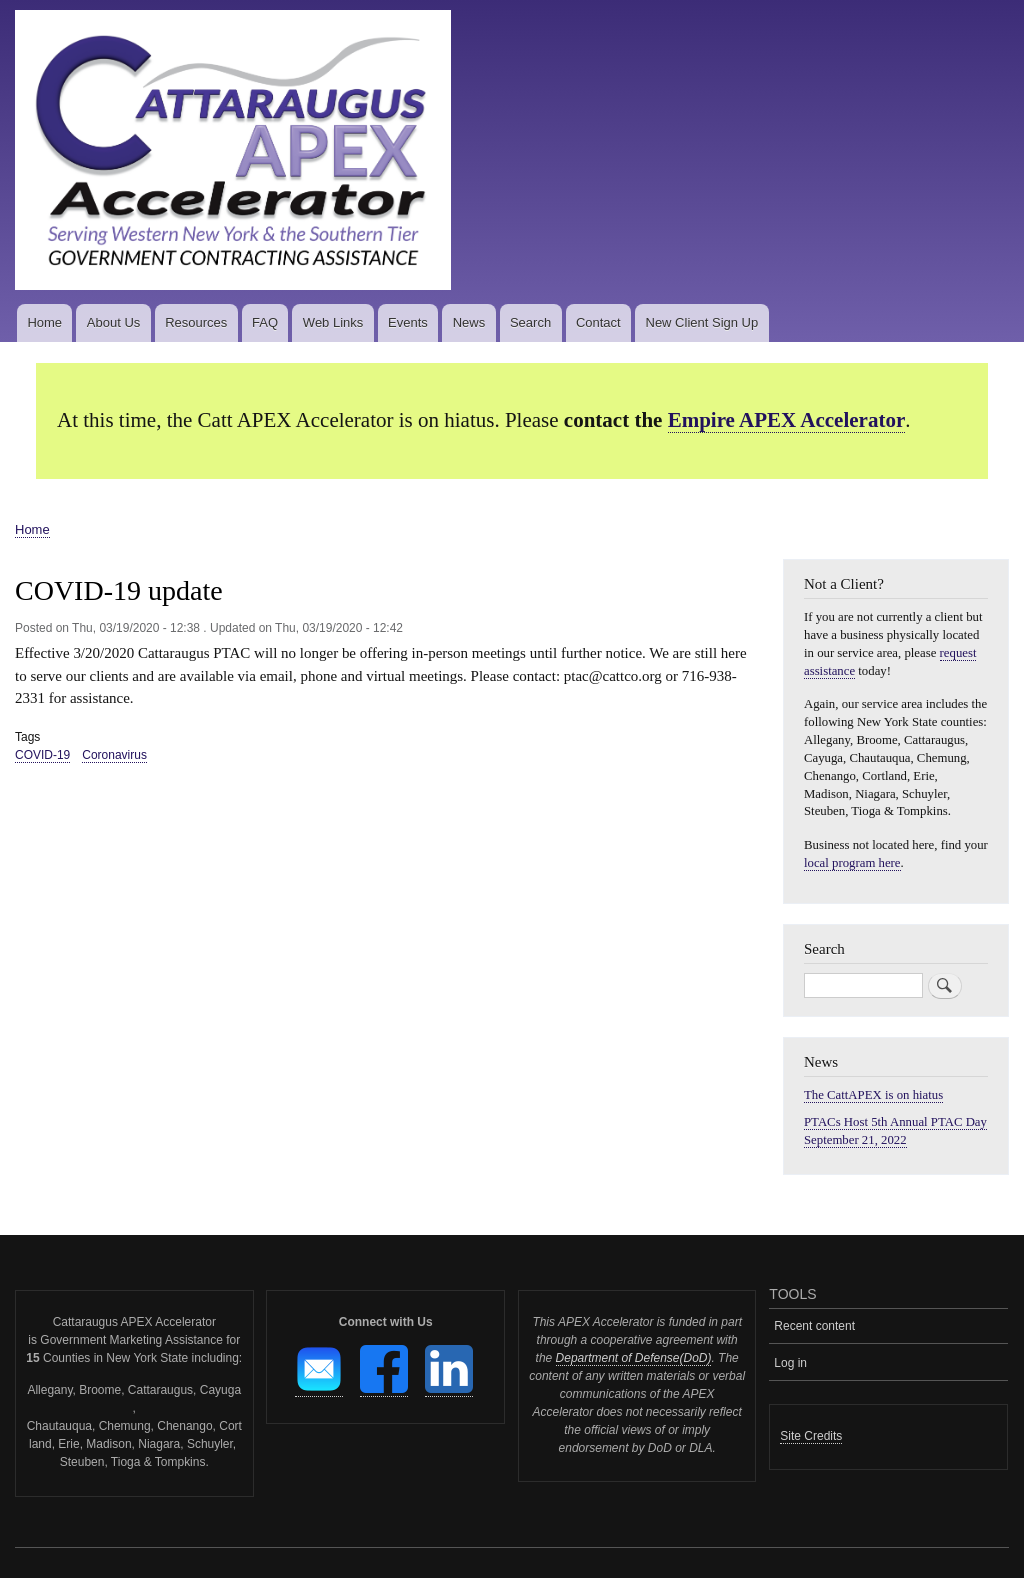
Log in (790, 1363)
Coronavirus (114, 755)
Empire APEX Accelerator (787, 420)
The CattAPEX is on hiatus (873, 1095)
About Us (113, 322)
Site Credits (811, 1436)
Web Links (333, 322)
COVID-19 (42, 755)
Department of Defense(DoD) (634, 1358)
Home (44, 322)
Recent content (814, 1326)
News (469, 322)
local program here (852, 863)
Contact (598, 322)
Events (408, 322)
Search (530, 322)
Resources (196, 322)
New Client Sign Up (702, 322)
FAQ (265, 322)
